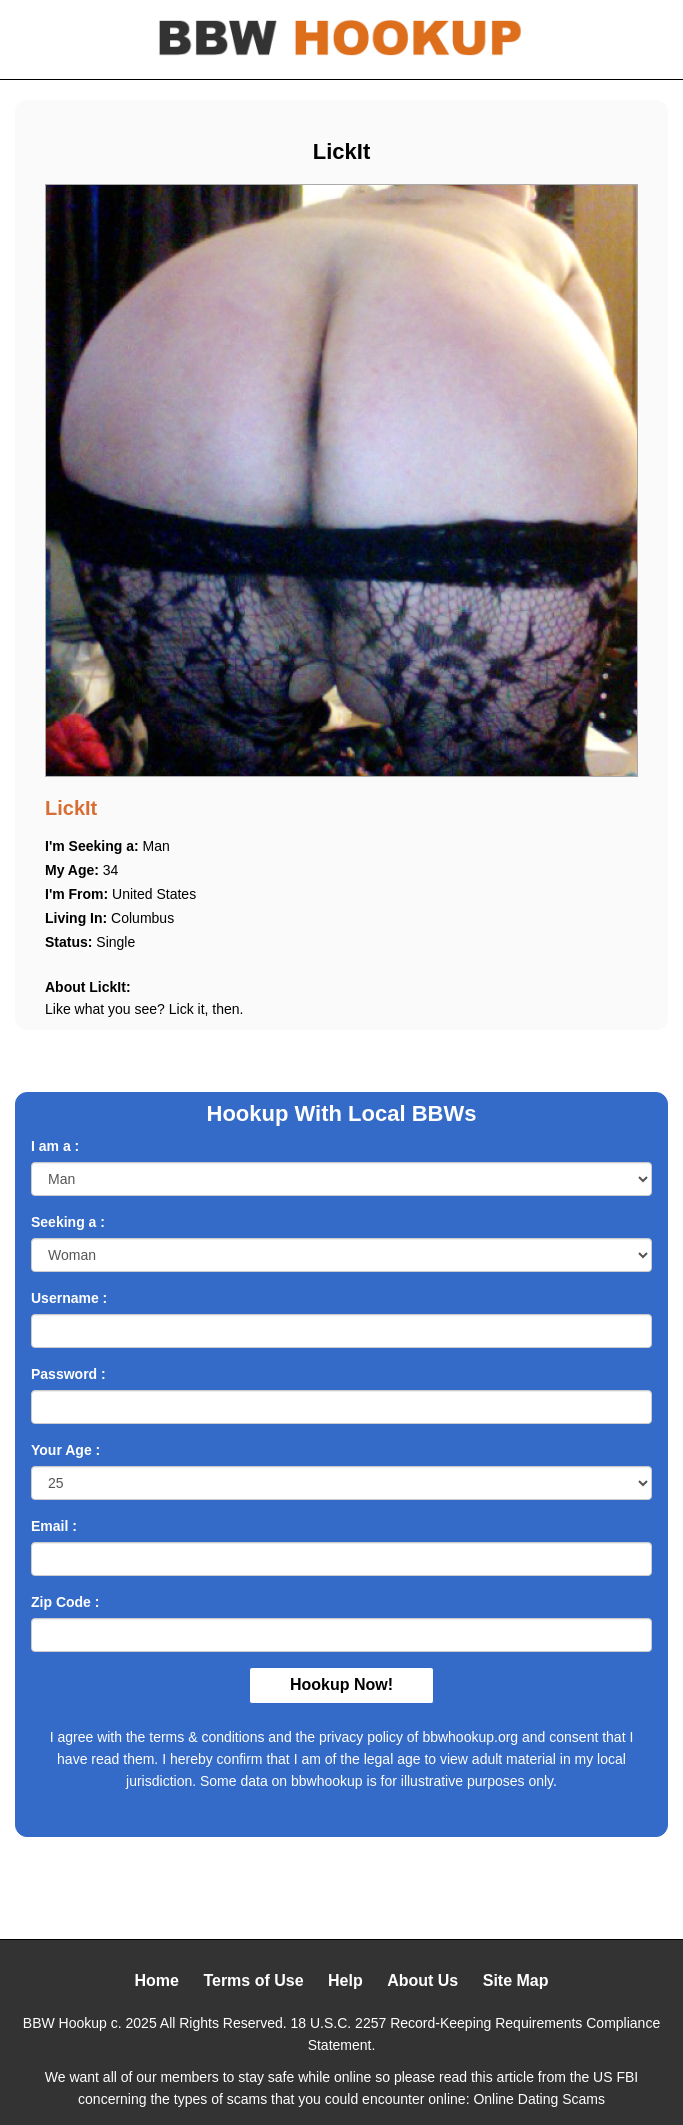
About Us (422, 1980)
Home (156, 1980)
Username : (69, 1298)
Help (345, 1980)
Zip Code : (65, 1602)
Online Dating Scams (539, 2099)
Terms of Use (253, 1980)
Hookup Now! (341, 1684)
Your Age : (65, 1450)
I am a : (55, 1146)
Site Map (516, 1980)
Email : (54, 1526)
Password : (68, 1374)
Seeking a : (68, 1222)
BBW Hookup (65, 2023)
